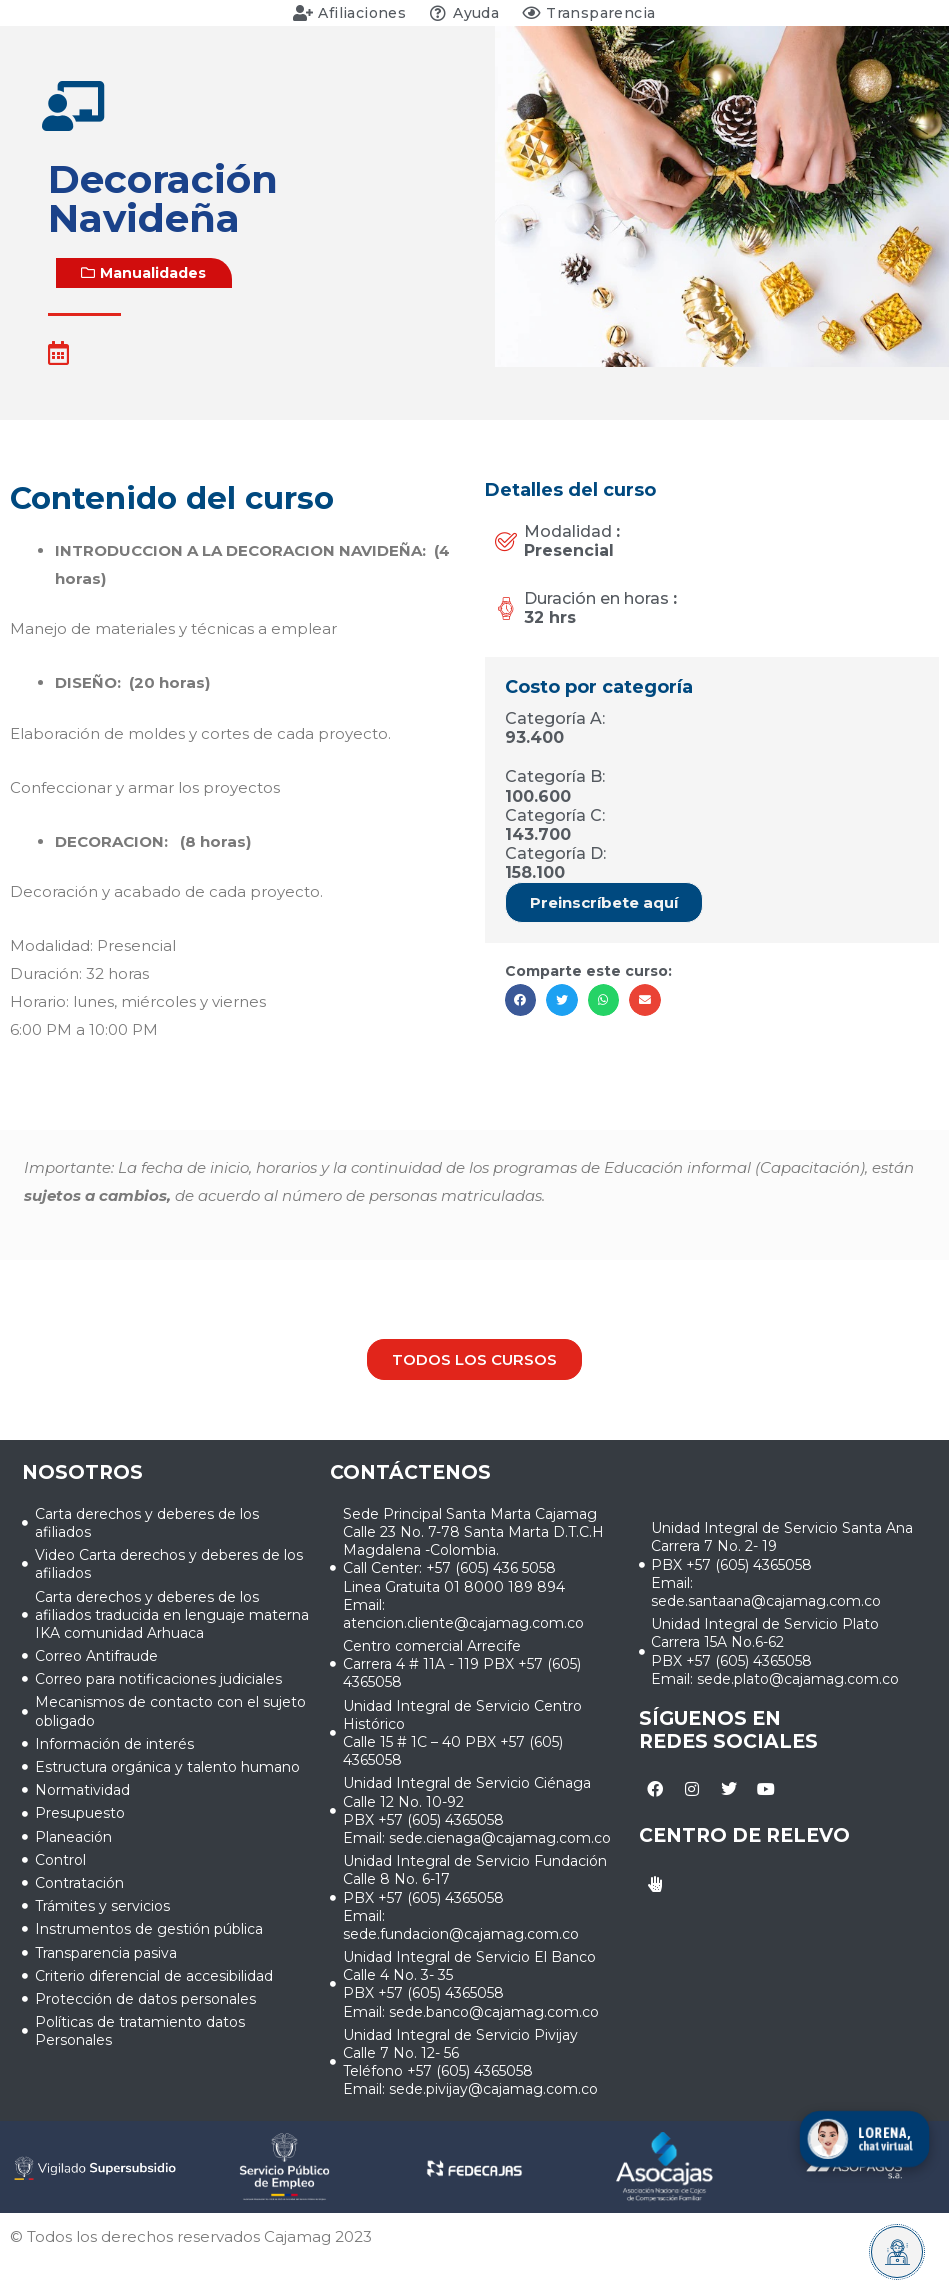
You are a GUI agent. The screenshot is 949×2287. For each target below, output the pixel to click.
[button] (144, 273)
